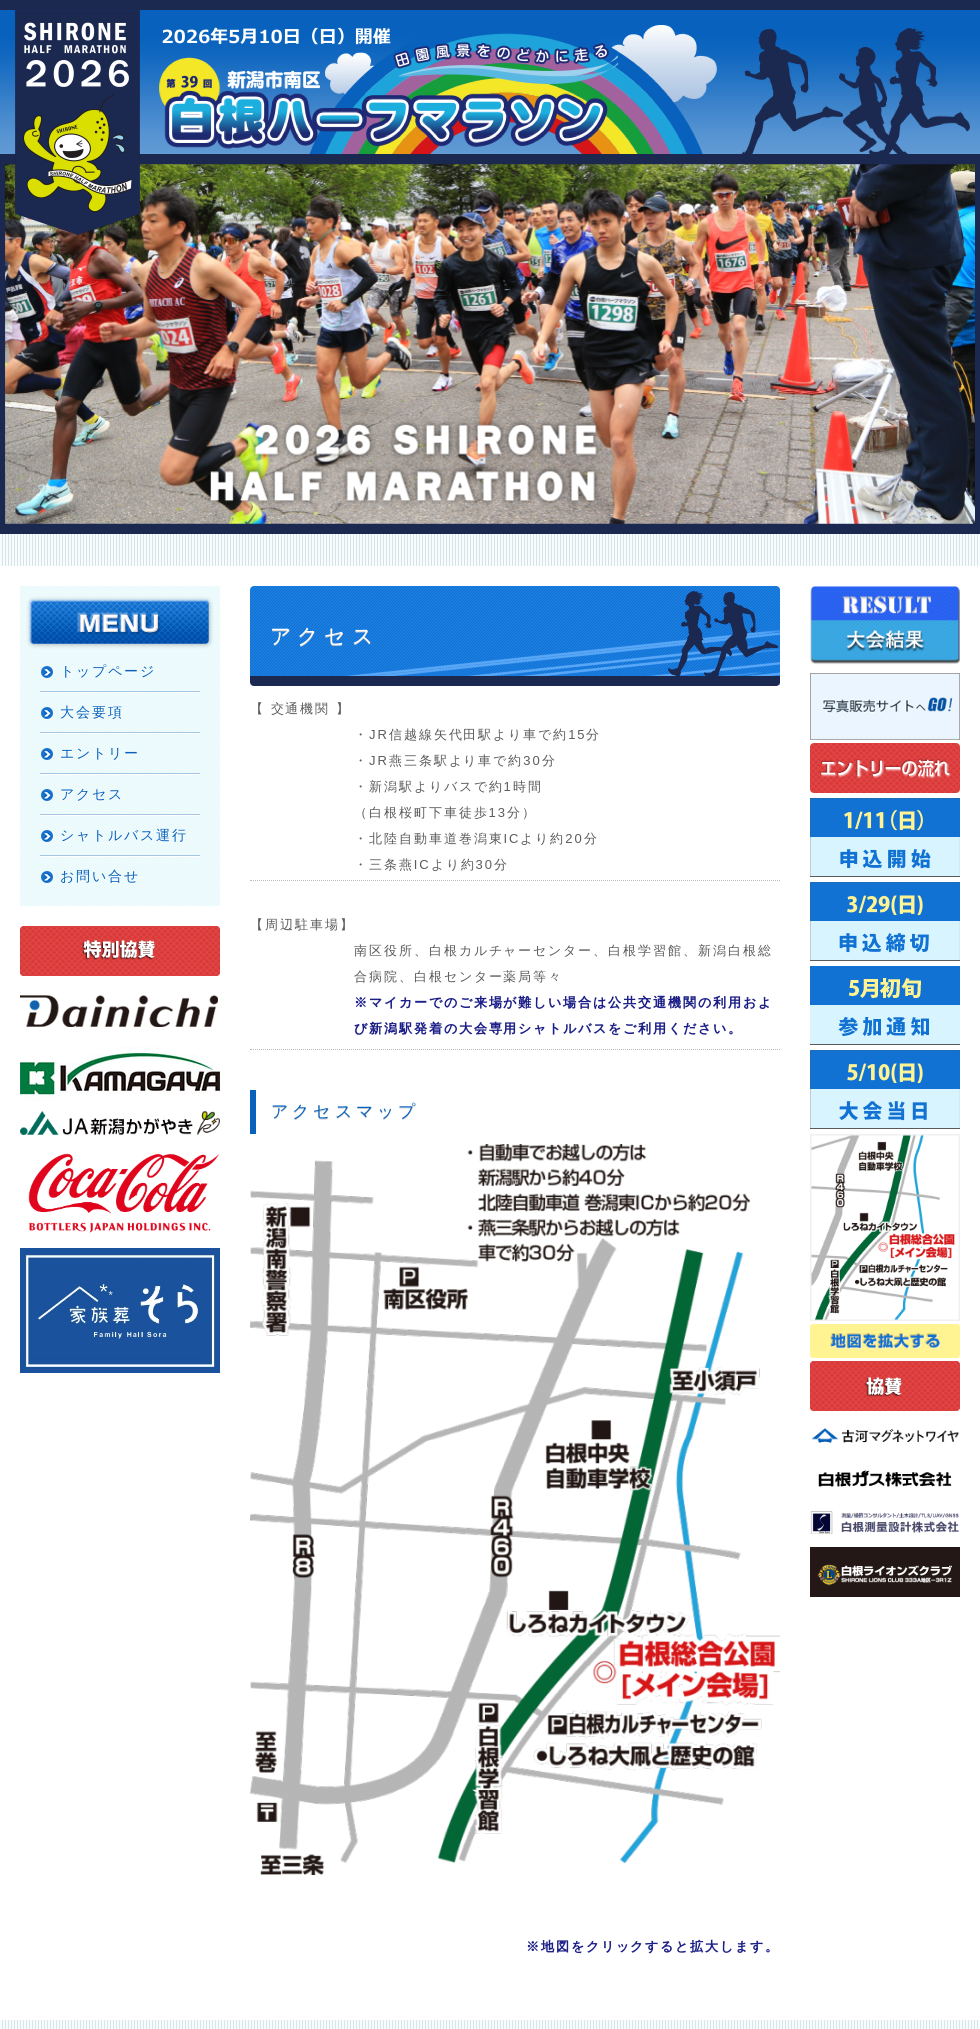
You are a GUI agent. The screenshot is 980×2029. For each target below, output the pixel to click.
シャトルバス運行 (124, 835)
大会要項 (92, 712)
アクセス (92, 794)
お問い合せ (100, 876)
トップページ (108, 671)
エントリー (100, 753)
